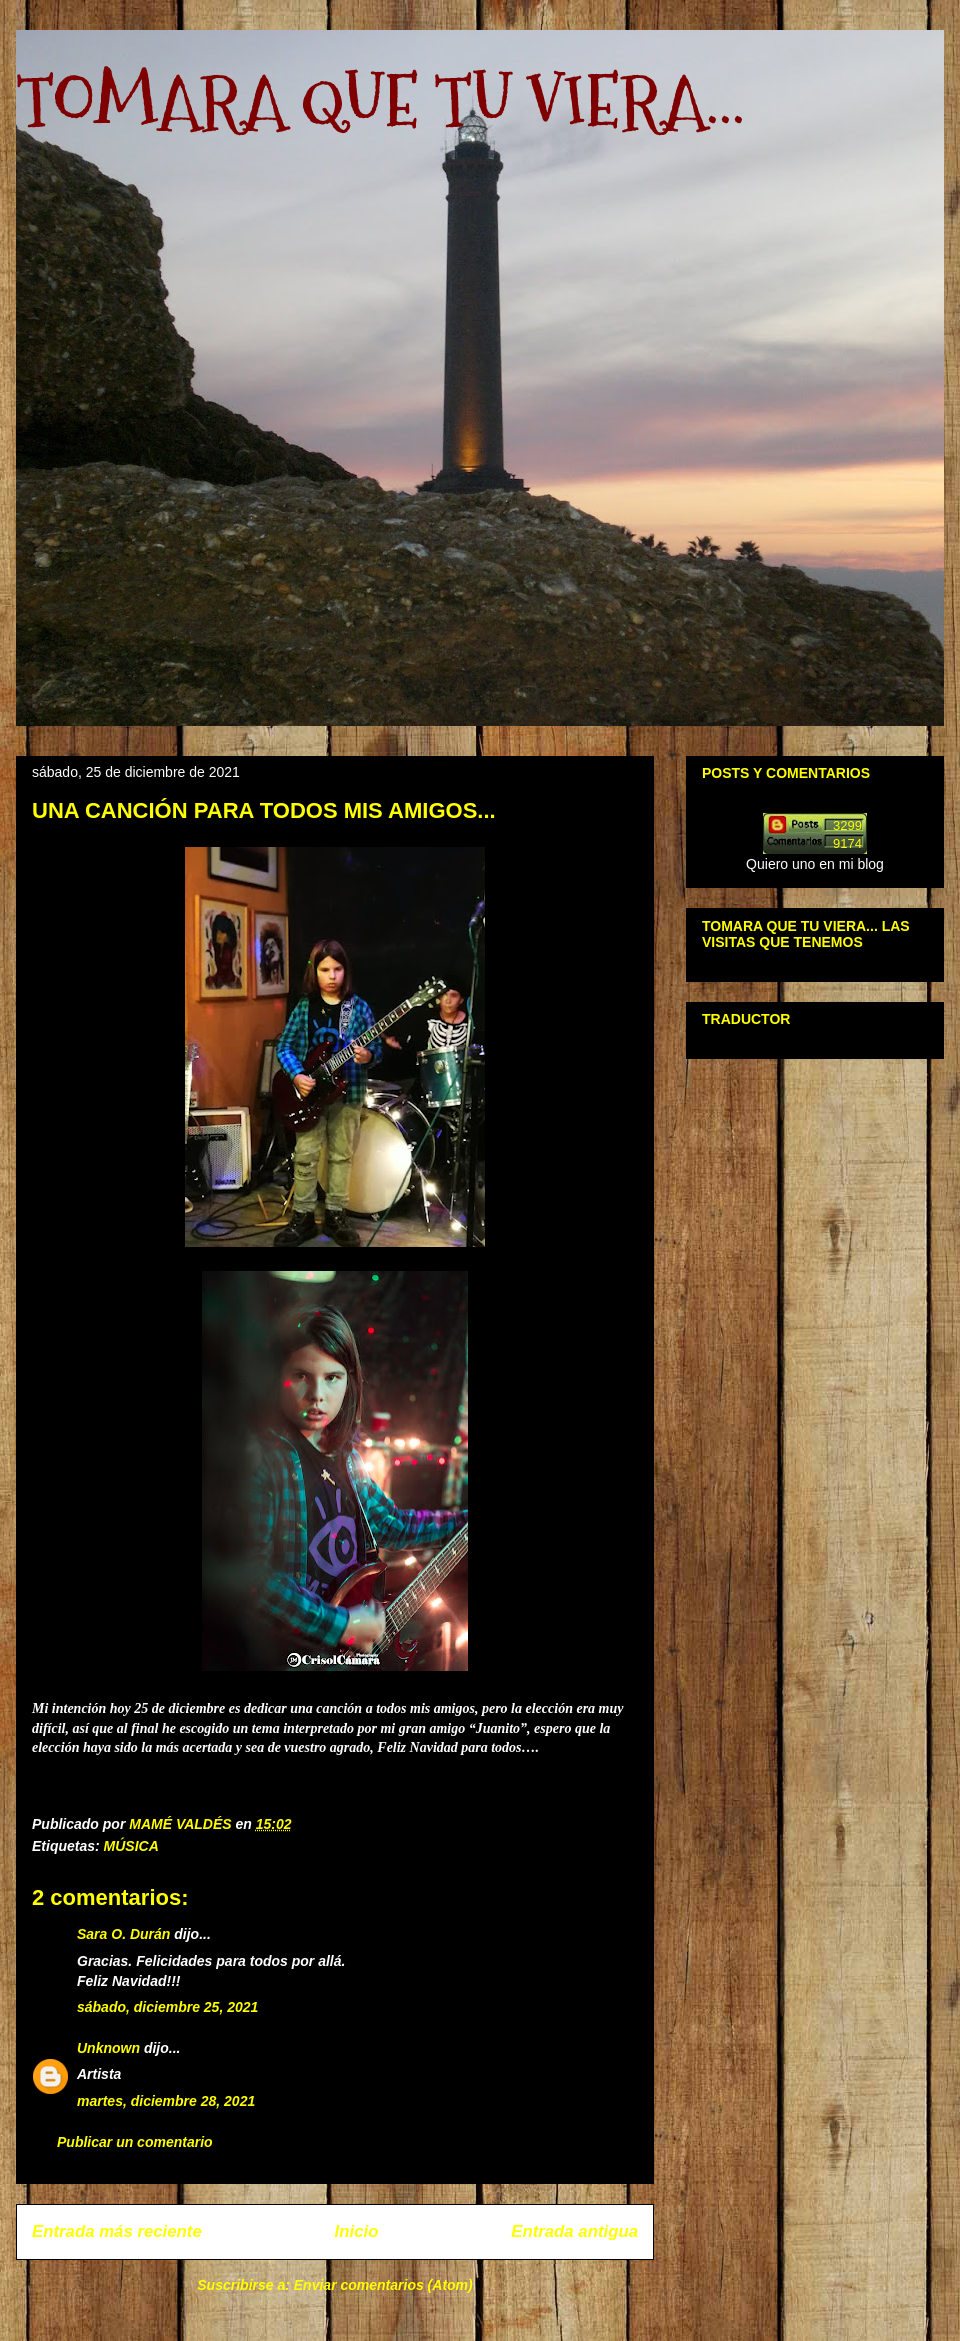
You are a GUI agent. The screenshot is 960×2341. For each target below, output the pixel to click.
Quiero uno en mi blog (815, 864)
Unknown (108, 2048)
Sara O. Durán (123, 1934)
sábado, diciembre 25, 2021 (167, 2007)
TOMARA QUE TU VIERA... (380, 100)
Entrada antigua (574, 2231)
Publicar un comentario (135, 2142)
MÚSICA (131, 1846)
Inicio (357, 2231)
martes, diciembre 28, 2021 (166, 2101)
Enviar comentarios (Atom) (383, 2285)
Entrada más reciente (117, 2231)
